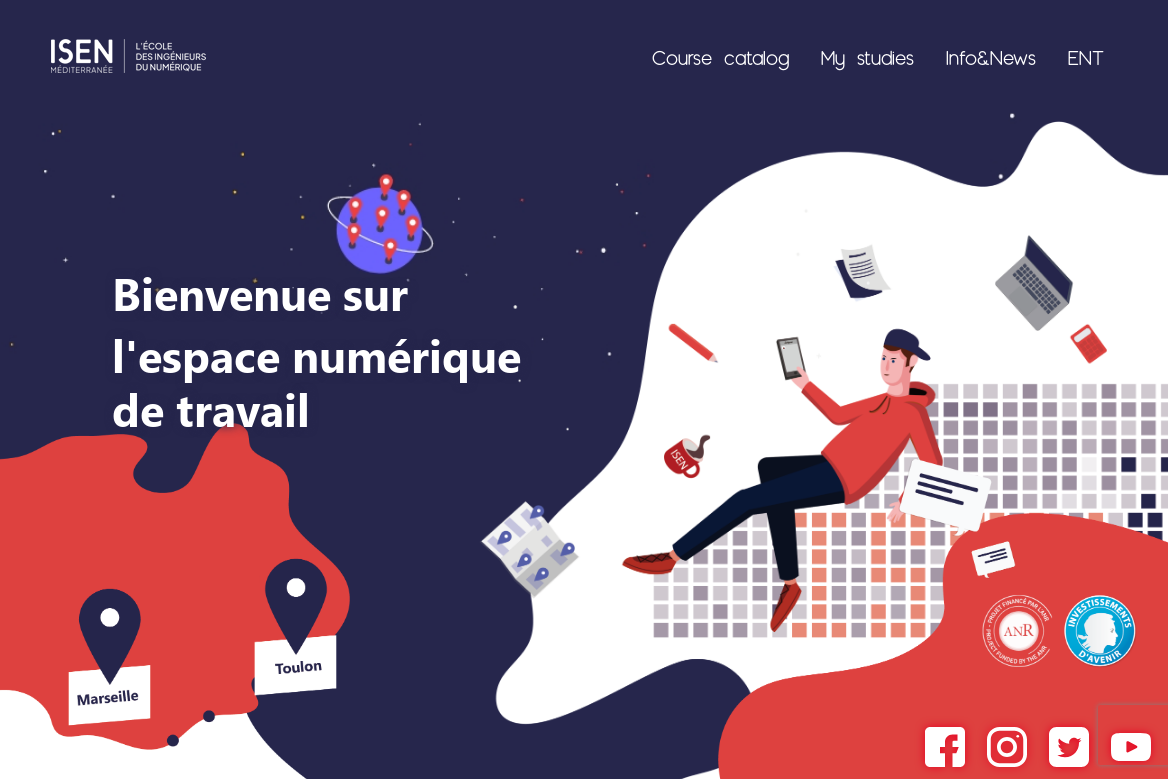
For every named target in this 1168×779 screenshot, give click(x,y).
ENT (1086, 57)
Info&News (991, 57)
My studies (867, 57)
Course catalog (720, 57)
